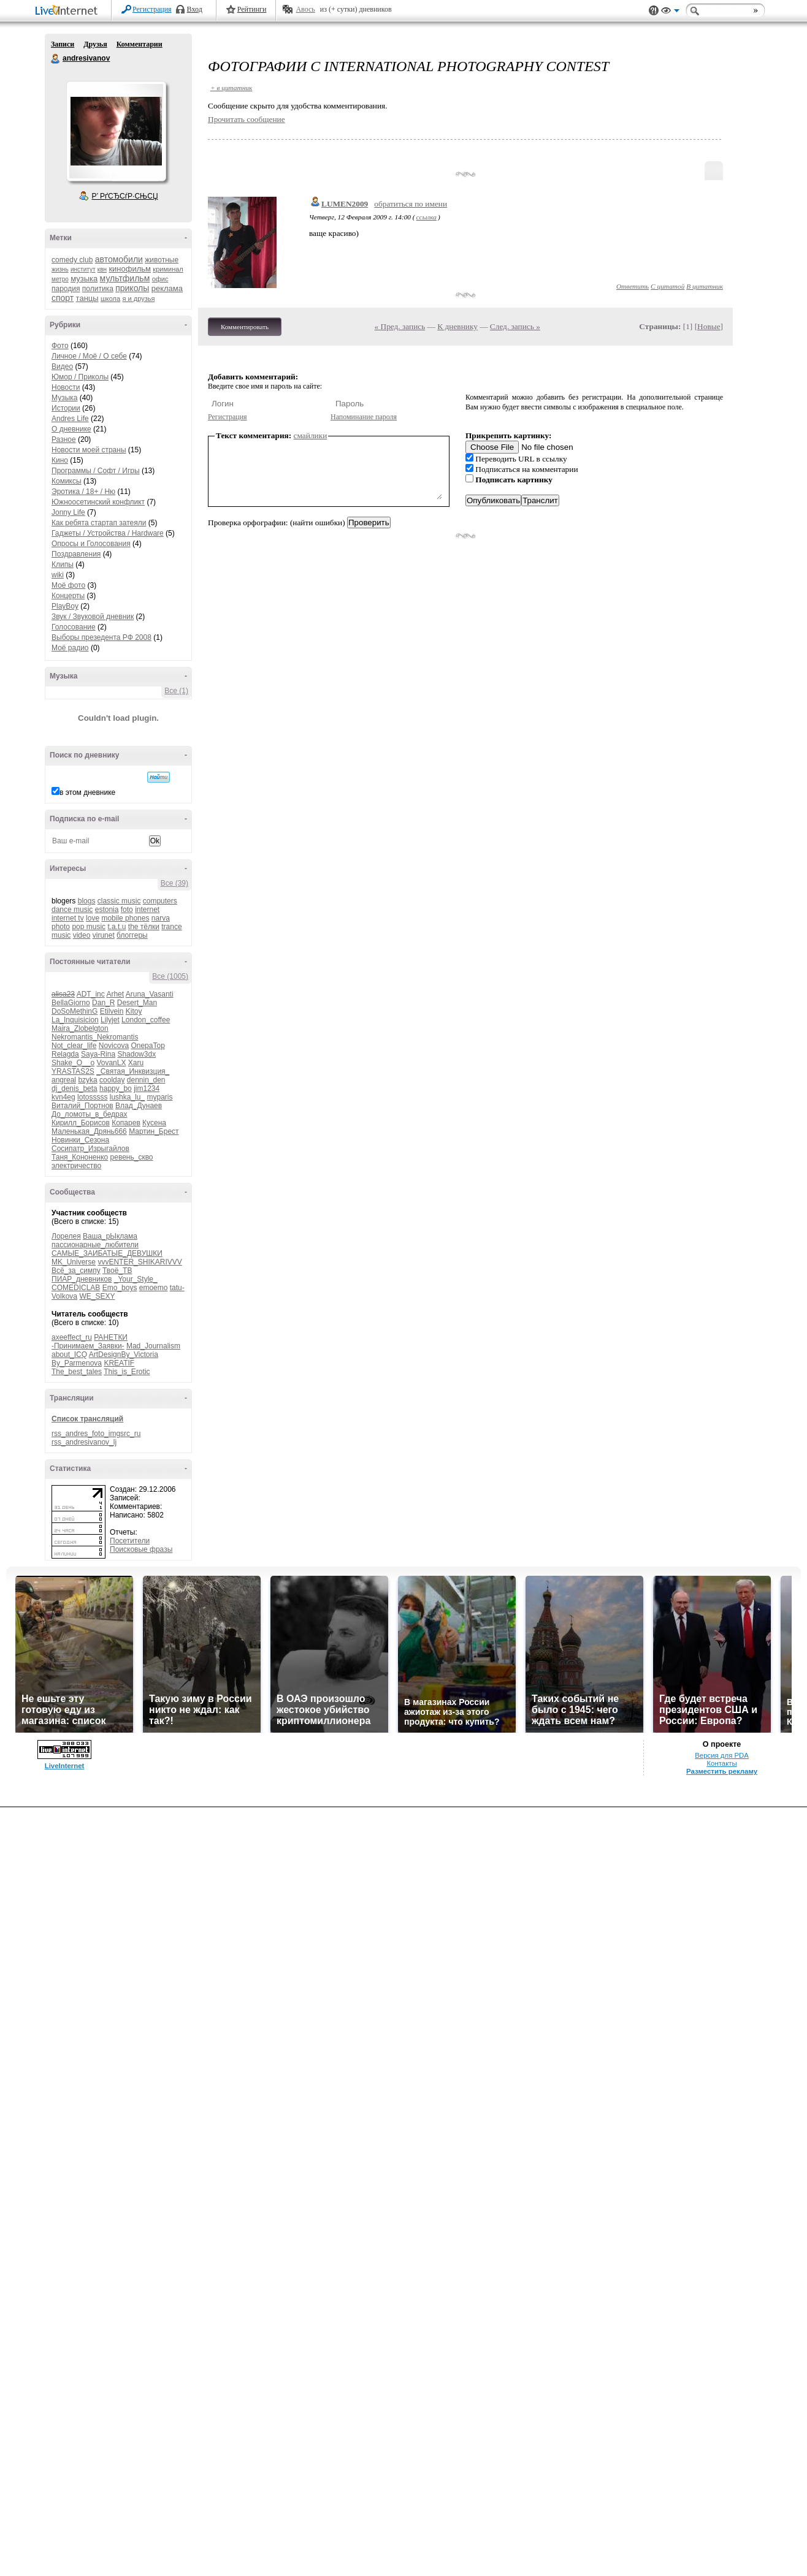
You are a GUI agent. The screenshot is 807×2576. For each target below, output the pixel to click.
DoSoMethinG (75, 1011)
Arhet (115, 994)
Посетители (130, 1541)
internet (147, 909)
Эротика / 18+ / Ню (83, 491)
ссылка (426, 217)
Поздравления (76, 554)
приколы (132, 288)
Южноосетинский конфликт (98, 502)
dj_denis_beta (75, 1088)
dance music (72, 909)
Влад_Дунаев (138, 1105)
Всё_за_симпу (76, 1270)
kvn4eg (63, 1097)
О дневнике (71, 429)
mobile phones (125, 918)
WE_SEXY (97, 1296)
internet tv (68, 918)
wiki (58, 575)
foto (127, 909)
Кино (60, 460)
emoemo (153, 1287)
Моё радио (70, 648)
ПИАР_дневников (82, 1279)
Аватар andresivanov (116, 131)
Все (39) (174, 883)
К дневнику (457, 326)
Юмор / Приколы (80, 377)
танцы (87, 298)
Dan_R (103, 1002)
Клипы (63, 564)
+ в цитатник (231, 87)
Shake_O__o (73, 1062)
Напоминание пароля (364, 416)
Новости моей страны (89, 450)
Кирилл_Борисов (81, 1123)
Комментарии (140, 44)
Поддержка (654, 11)
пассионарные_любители (95, 1245)
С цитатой (667, 286)
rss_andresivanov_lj (84, 1442)
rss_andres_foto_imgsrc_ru (96, 1433)
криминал (168, 269)
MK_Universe (74, 1262)
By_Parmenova (77, 1363)
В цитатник (704, 286)
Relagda (65, 1054)
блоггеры (132, 935)
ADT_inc (91, 994)
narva (160, 918)
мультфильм (125, 278)
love (92, 918)
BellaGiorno (71, 1002)
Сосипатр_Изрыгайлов (90, 1148)
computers (160, 901)
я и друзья (139, 298)
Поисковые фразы (141, 1549)
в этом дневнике (87, 792)
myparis (159, 1097)
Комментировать (245, 326)
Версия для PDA (722, 1755)
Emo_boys (119, 1287)
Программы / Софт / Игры (96, 470)
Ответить (632, 286)
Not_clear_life (74, 1045)
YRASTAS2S (73, 1071)
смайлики (310, 435)
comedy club (72, 260)
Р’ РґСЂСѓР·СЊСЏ (125, 196)
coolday (111, 1080)
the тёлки (143, 926)
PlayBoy (65, 606)
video (82, 935)
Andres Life (70, 418)
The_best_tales (77, 1371)
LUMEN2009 (344, 203)
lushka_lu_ (127, 1097)
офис (160, 279)
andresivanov (56, 59)
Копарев (126, 1123)
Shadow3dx (136, 1054)
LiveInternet (69, 11)
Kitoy (134, 1011)
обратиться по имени (410, 203)
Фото (60, 345)
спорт (63, 298)
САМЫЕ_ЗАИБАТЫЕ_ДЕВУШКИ (107, 1253)
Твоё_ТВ (117, 1270)
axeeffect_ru (72, 1337)
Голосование (74, 627)
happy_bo (115, 1088)
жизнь (60, 269)
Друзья (95, 44)
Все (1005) (170, 976)
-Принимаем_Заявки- (88, 1346)
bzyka (87, 1080)
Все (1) (176, 690)
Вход (194, 9)
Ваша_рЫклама (110, 1236)
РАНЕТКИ (111, 1337)
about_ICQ (69, 1354)
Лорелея (66, 1236)
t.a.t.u (116, 926)
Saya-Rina (98, 1054)
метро (60, 279)
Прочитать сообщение (246, 119)
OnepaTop (147, 1045)
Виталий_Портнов (82, 1105)
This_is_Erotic (127, 1371)
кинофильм (130, 268)
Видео (62, 366)
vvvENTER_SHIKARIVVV (140, 1262)
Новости (66, 387)
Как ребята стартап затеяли (99, 523)
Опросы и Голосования (91, 543)
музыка (84, 278)
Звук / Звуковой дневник (93, 616)
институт (83, 269)
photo (61, 926)
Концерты (68, 595)
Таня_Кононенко (80, 1157)
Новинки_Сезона (80, 1140)
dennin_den (146, 1080)
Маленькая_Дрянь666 (89, 1131)
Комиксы (67, 481)
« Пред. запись (400, 326)
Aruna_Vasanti (150, 994)
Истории (66, 408)
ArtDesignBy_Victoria (123, 1354)
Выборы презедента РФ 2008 (101, 637)
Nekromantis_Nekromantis (95, 1037)
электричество (76, 1165)
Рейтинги (252, 9)
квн (102, 269)
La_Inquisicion (75, 1020)
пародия (66, 288)
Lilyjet (110, 1020)
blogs (87, 901)
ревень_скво (131, 1157)
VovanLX (111, 1062)
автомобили (119, 259)
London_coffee (145, 1020)
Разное (64, 439)
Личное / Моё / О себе (89, 356)
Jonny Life (68, 512)
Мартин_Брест (153, 1131)
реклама (167, 288)
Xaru (135, 1062)
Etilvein (112, 1011)
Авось (305, 9)
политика (97, 288)
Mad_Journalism (153, 1346)
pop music (88, 926)
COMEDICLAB (76, 1287)
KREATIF (119, 1363)
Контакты (721, 1763)
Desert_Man (137, 1002)
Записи (62, 44)
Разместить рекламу (721, 1771)
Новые (708, 326)
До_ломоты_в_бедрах (89, 1114)
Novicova (114, 1045)
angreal (64, 1080)
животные (161, 260)
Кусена (154, 1123)
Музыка (64, 397)
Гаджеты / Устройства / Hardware (108, 533)
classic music (119, 901)
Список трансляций (87, 1419)
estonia (107, 909)
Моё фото (68, 585)
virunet (104, 935)
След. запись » (515, 326)
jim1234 (146, 1088)
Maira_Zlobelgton (80, 1028)
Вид (670, 12)
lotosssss (92, 1097)
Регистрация (152, 9)
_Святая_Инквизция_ (132, 1071)
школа (110, 298)
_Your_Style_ (136, 1279)
